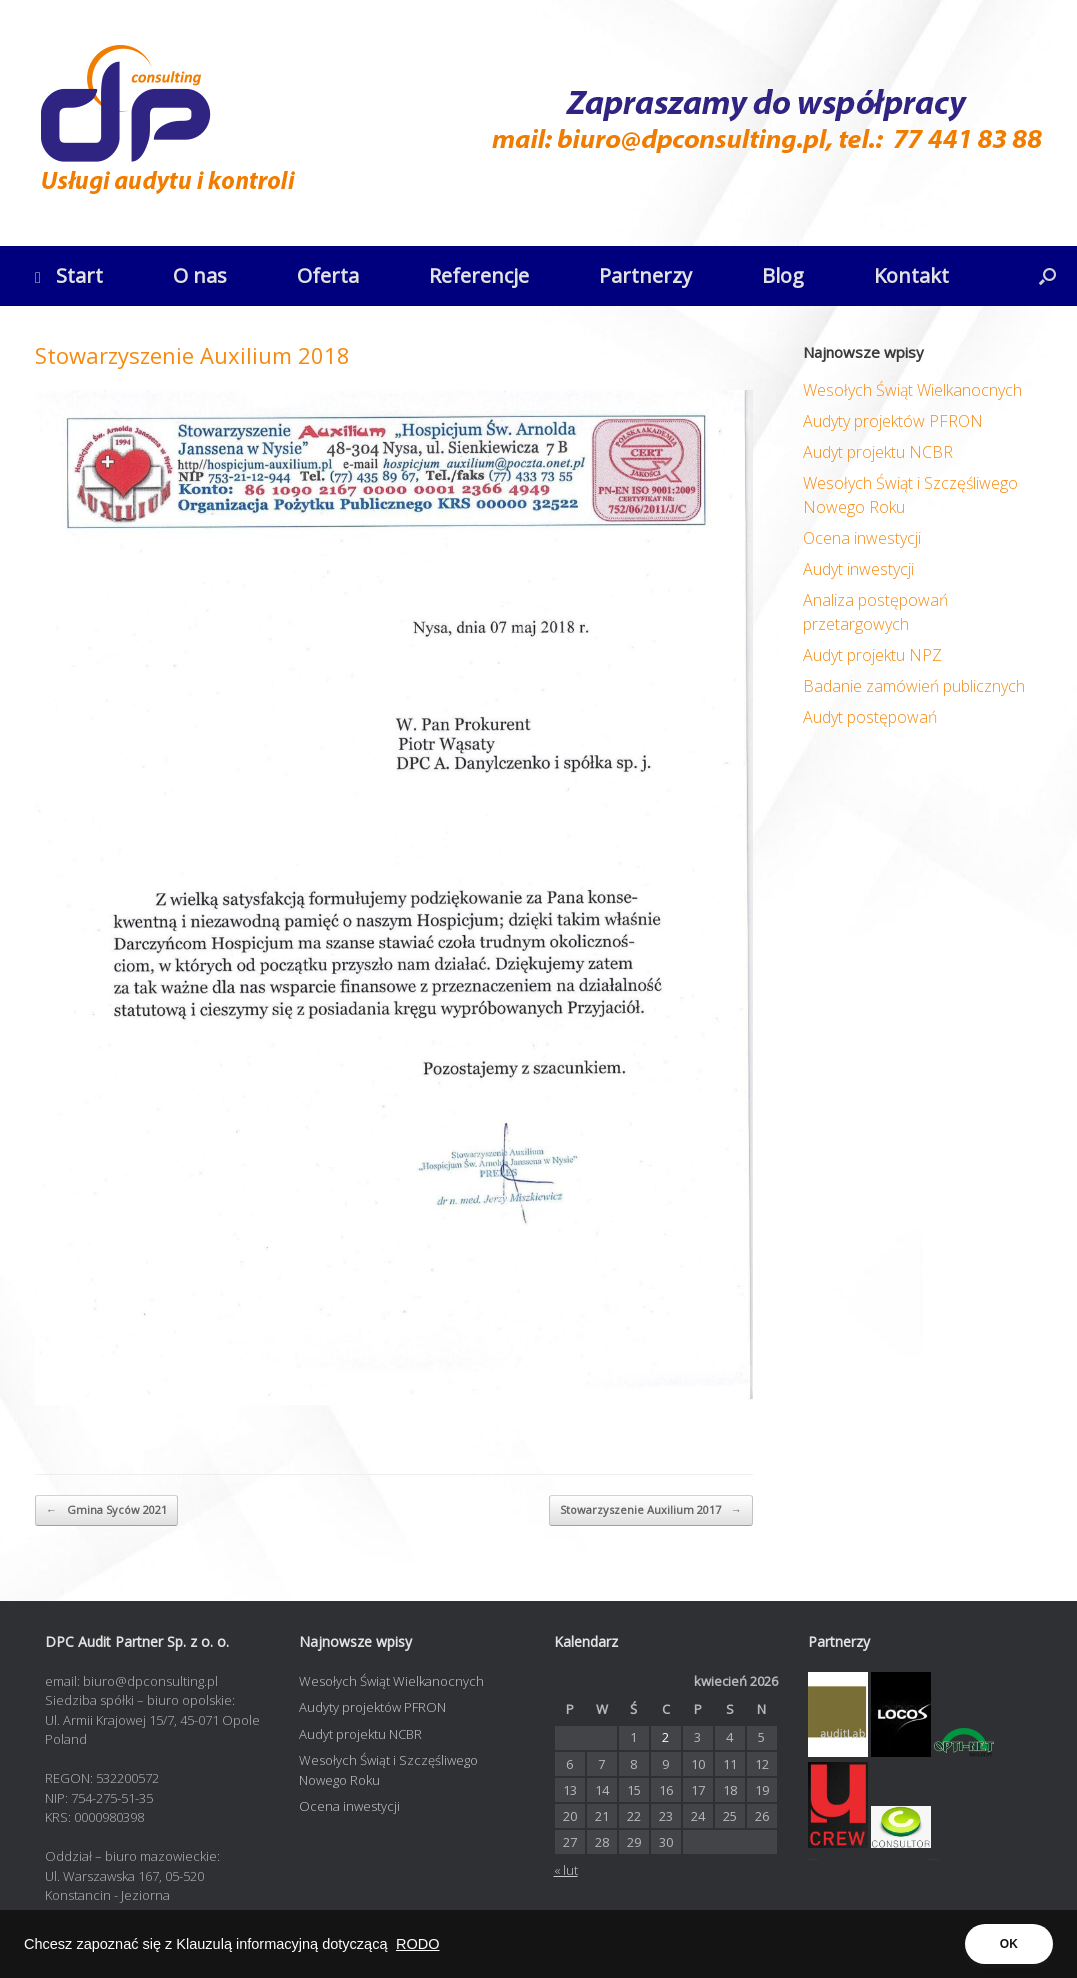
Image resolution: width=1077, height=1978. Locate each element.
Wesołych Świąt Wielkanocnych (912, 390)
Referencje (479, 275)
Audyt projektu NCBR (878, 452)
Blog (783, 275)
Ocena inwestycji (862, 538)
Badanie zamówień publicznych (914, 686)
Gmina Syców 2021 (106, 1510)
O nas (200, 275)
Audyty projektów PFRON (893, 421)
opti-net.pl (813, 1857)
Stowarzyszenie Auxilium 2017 (651, 1510)
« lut (566, 1870)
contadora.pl (933, 1857)
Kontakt (911, 275)
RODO (418, 1944)
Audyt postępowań (870, 717)
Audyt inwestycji (858, 569)
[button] (1047, 276)
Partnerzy (645, 275)
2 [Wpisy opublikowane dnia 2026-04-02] (665, 1737)
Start (69, 275)
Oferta (328, 275)
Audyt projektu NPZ (872, 655)
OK (1009, 1944)
